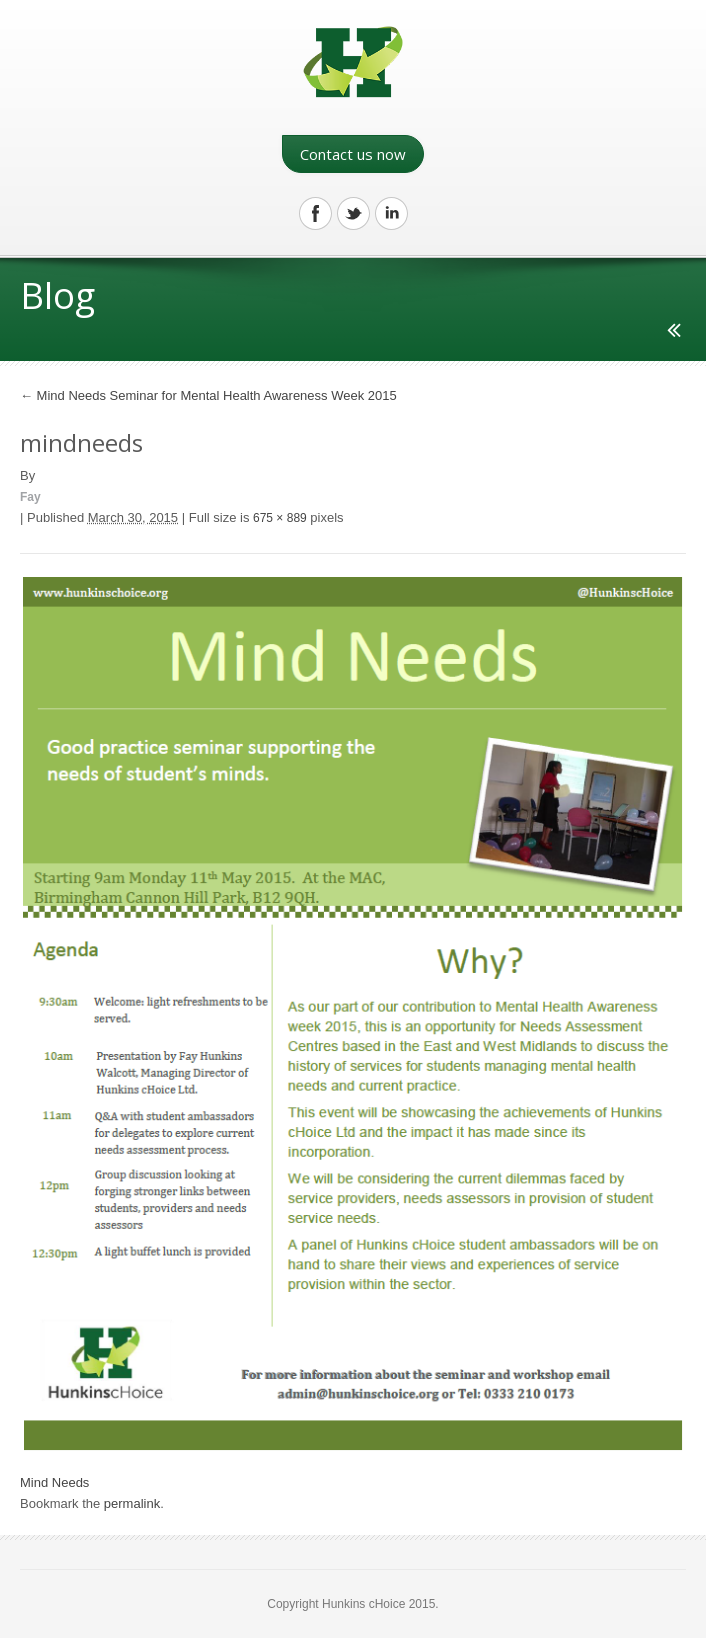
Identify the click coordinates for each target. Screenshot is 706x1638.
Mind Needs (54, 1482)
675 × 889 (280, 518)
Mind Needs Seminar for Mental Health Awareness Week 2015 (208, 395)
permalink (132, 1503)
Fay (30, 497)
